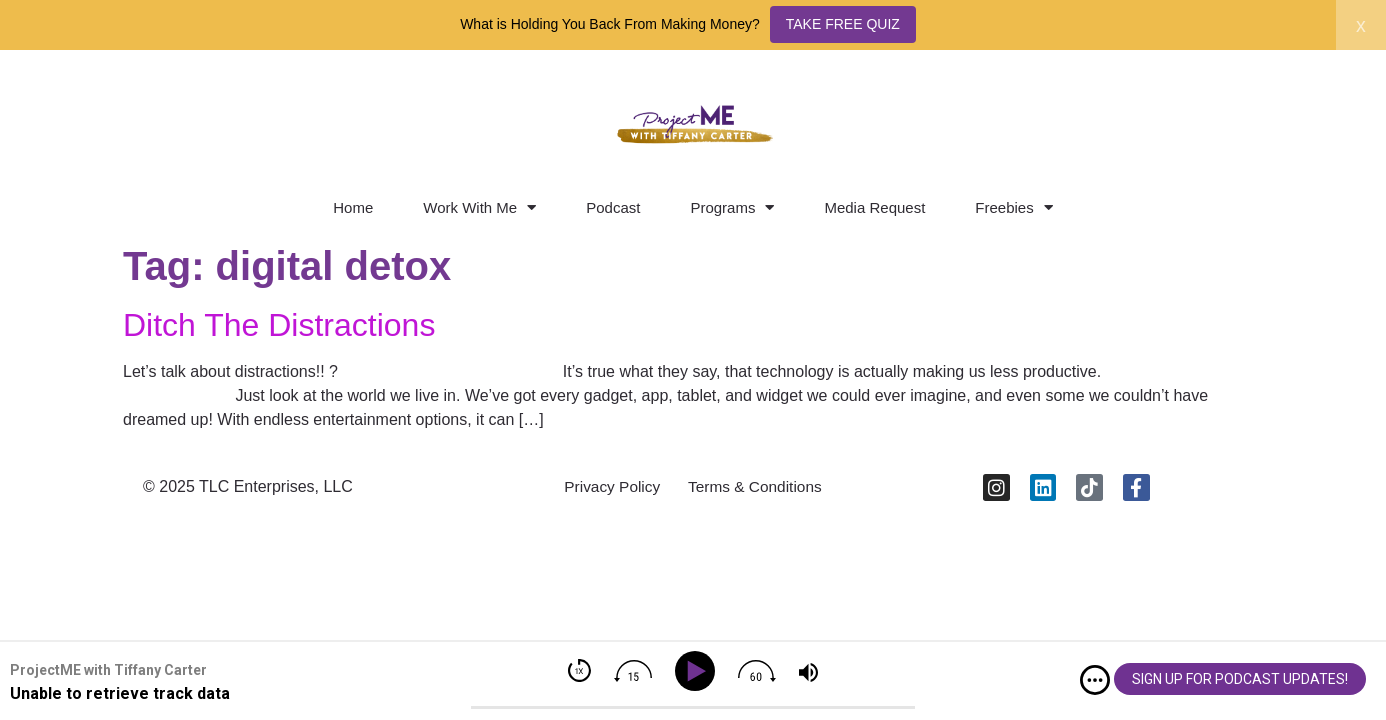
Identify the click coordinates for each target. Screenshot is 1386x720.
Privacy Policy (608, 489)
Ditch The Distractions (279, 325)
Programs (732, 207)
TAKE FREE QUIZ (843, 24)
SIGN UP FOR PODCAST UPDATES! (1240, 679)
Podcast (613, 207)
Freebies (1013, 207)
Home (353, 207)
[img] (1095, 680)
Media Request (874, 207)
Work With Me (479, 207)
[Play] (698, 671)
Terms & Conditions (758, 489)
